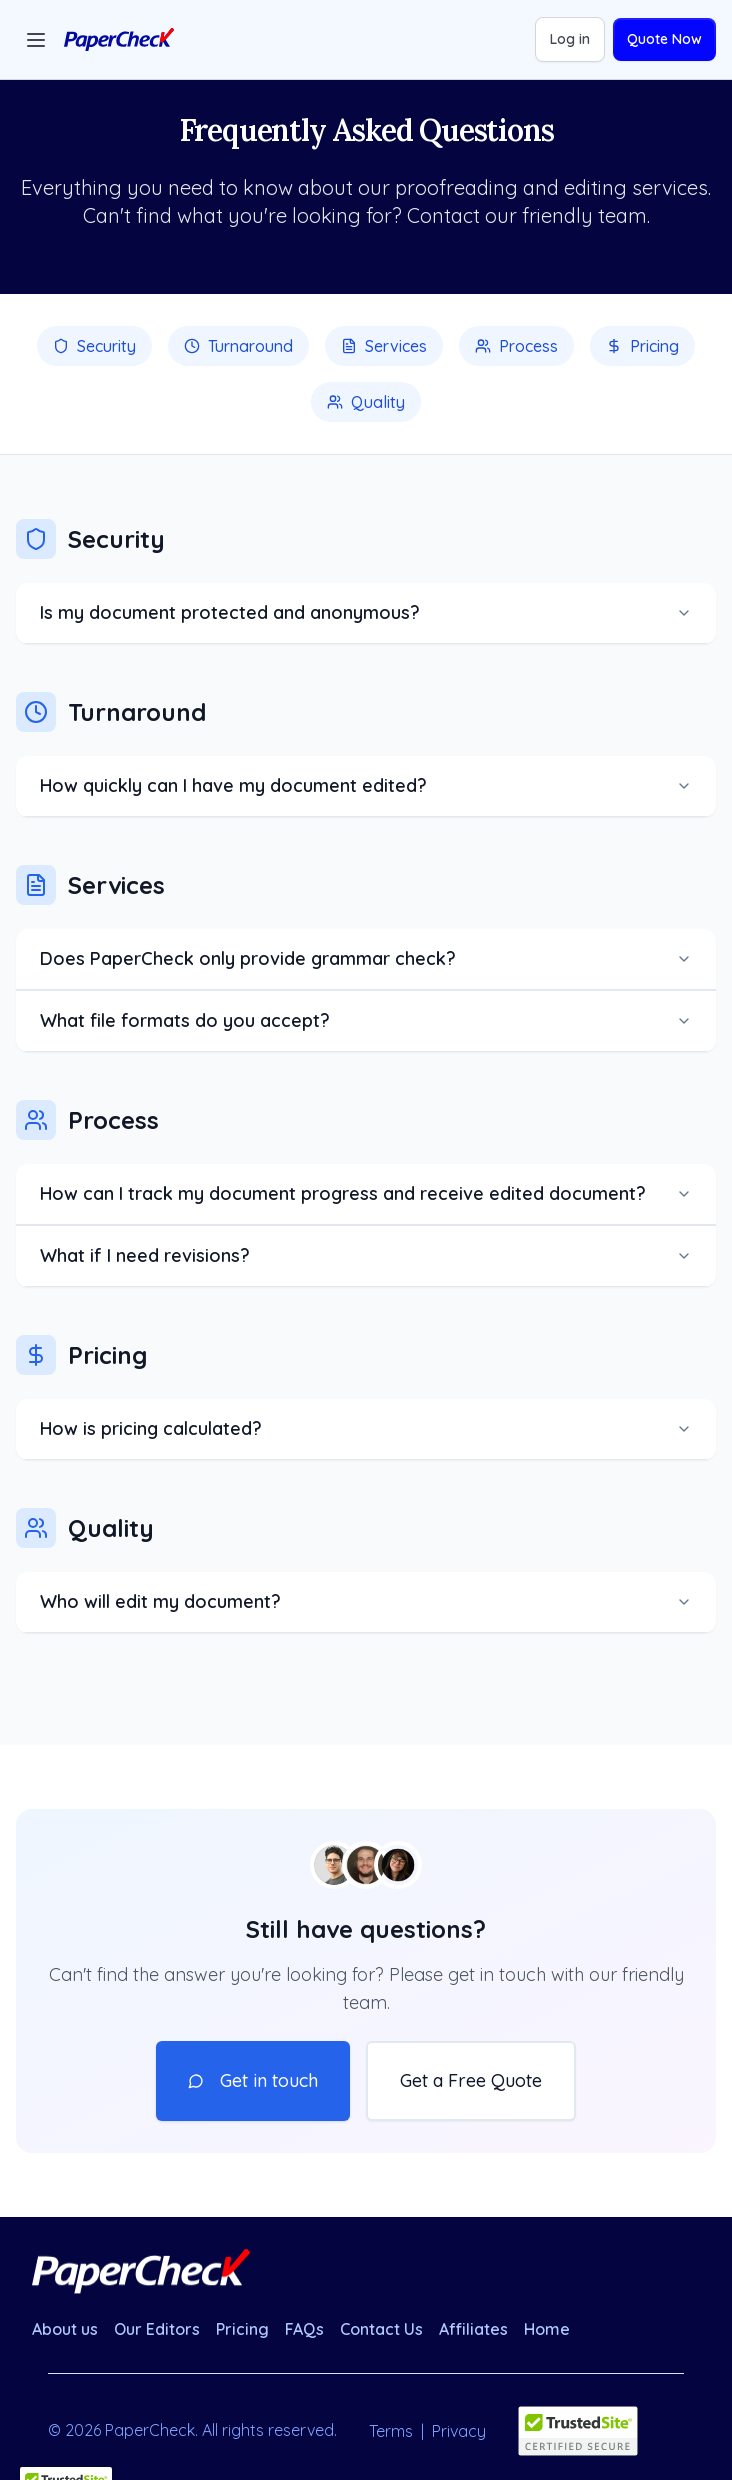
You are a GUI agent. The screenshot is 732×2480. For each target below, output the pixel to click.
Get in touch (253, 2080)
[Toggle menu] (36, 40)
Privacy (459, 2431)
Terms (391, 2431)
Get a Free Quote (471, 2080)
